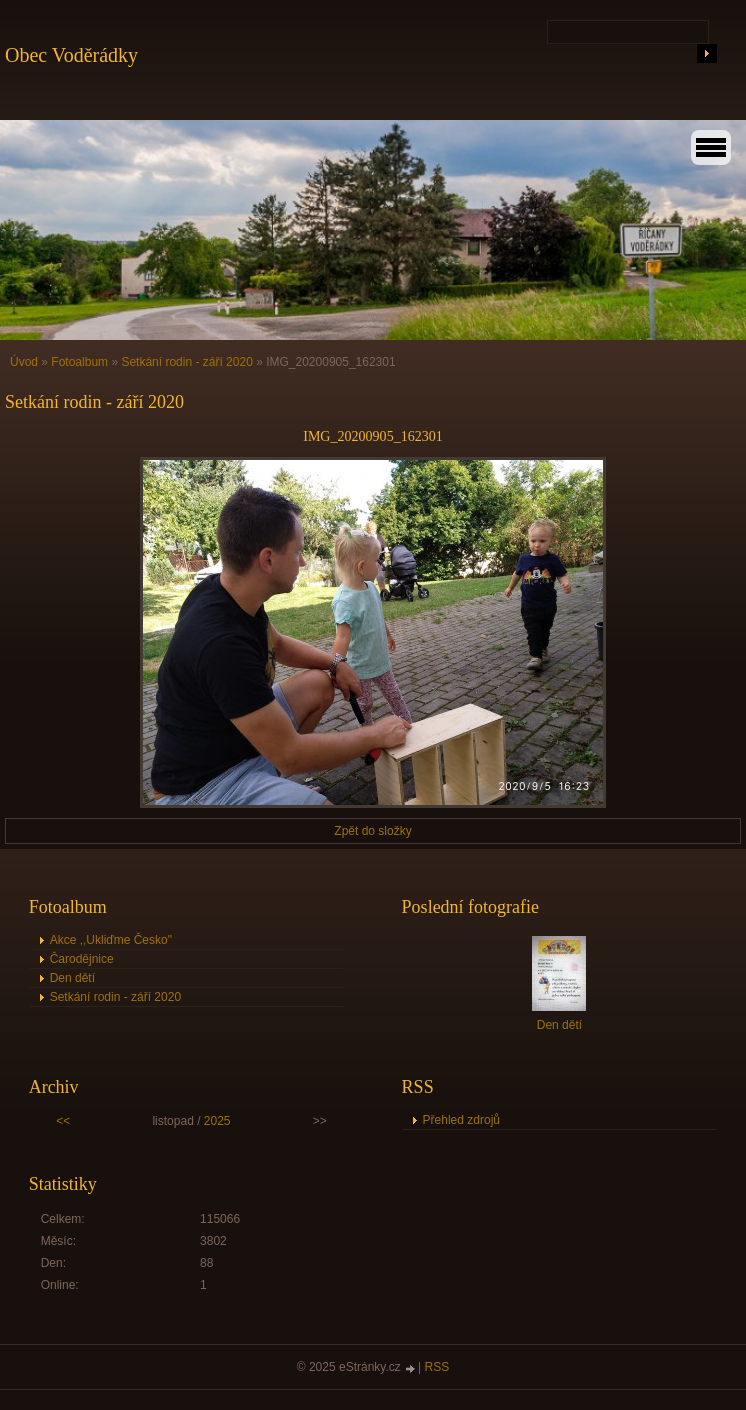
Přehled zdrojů (461, 1120)
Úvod (24, 362)
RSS (437, 1367)
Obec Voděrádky (71, 55)
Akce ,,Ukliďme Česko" (111, 940)
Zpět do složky (372, 831)
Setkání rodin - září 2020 (186, 362)
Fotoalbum (79, 362)
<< (63, 1121)
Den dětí (72, 978)
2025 (217, 1121)
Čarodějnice (82, 959)
